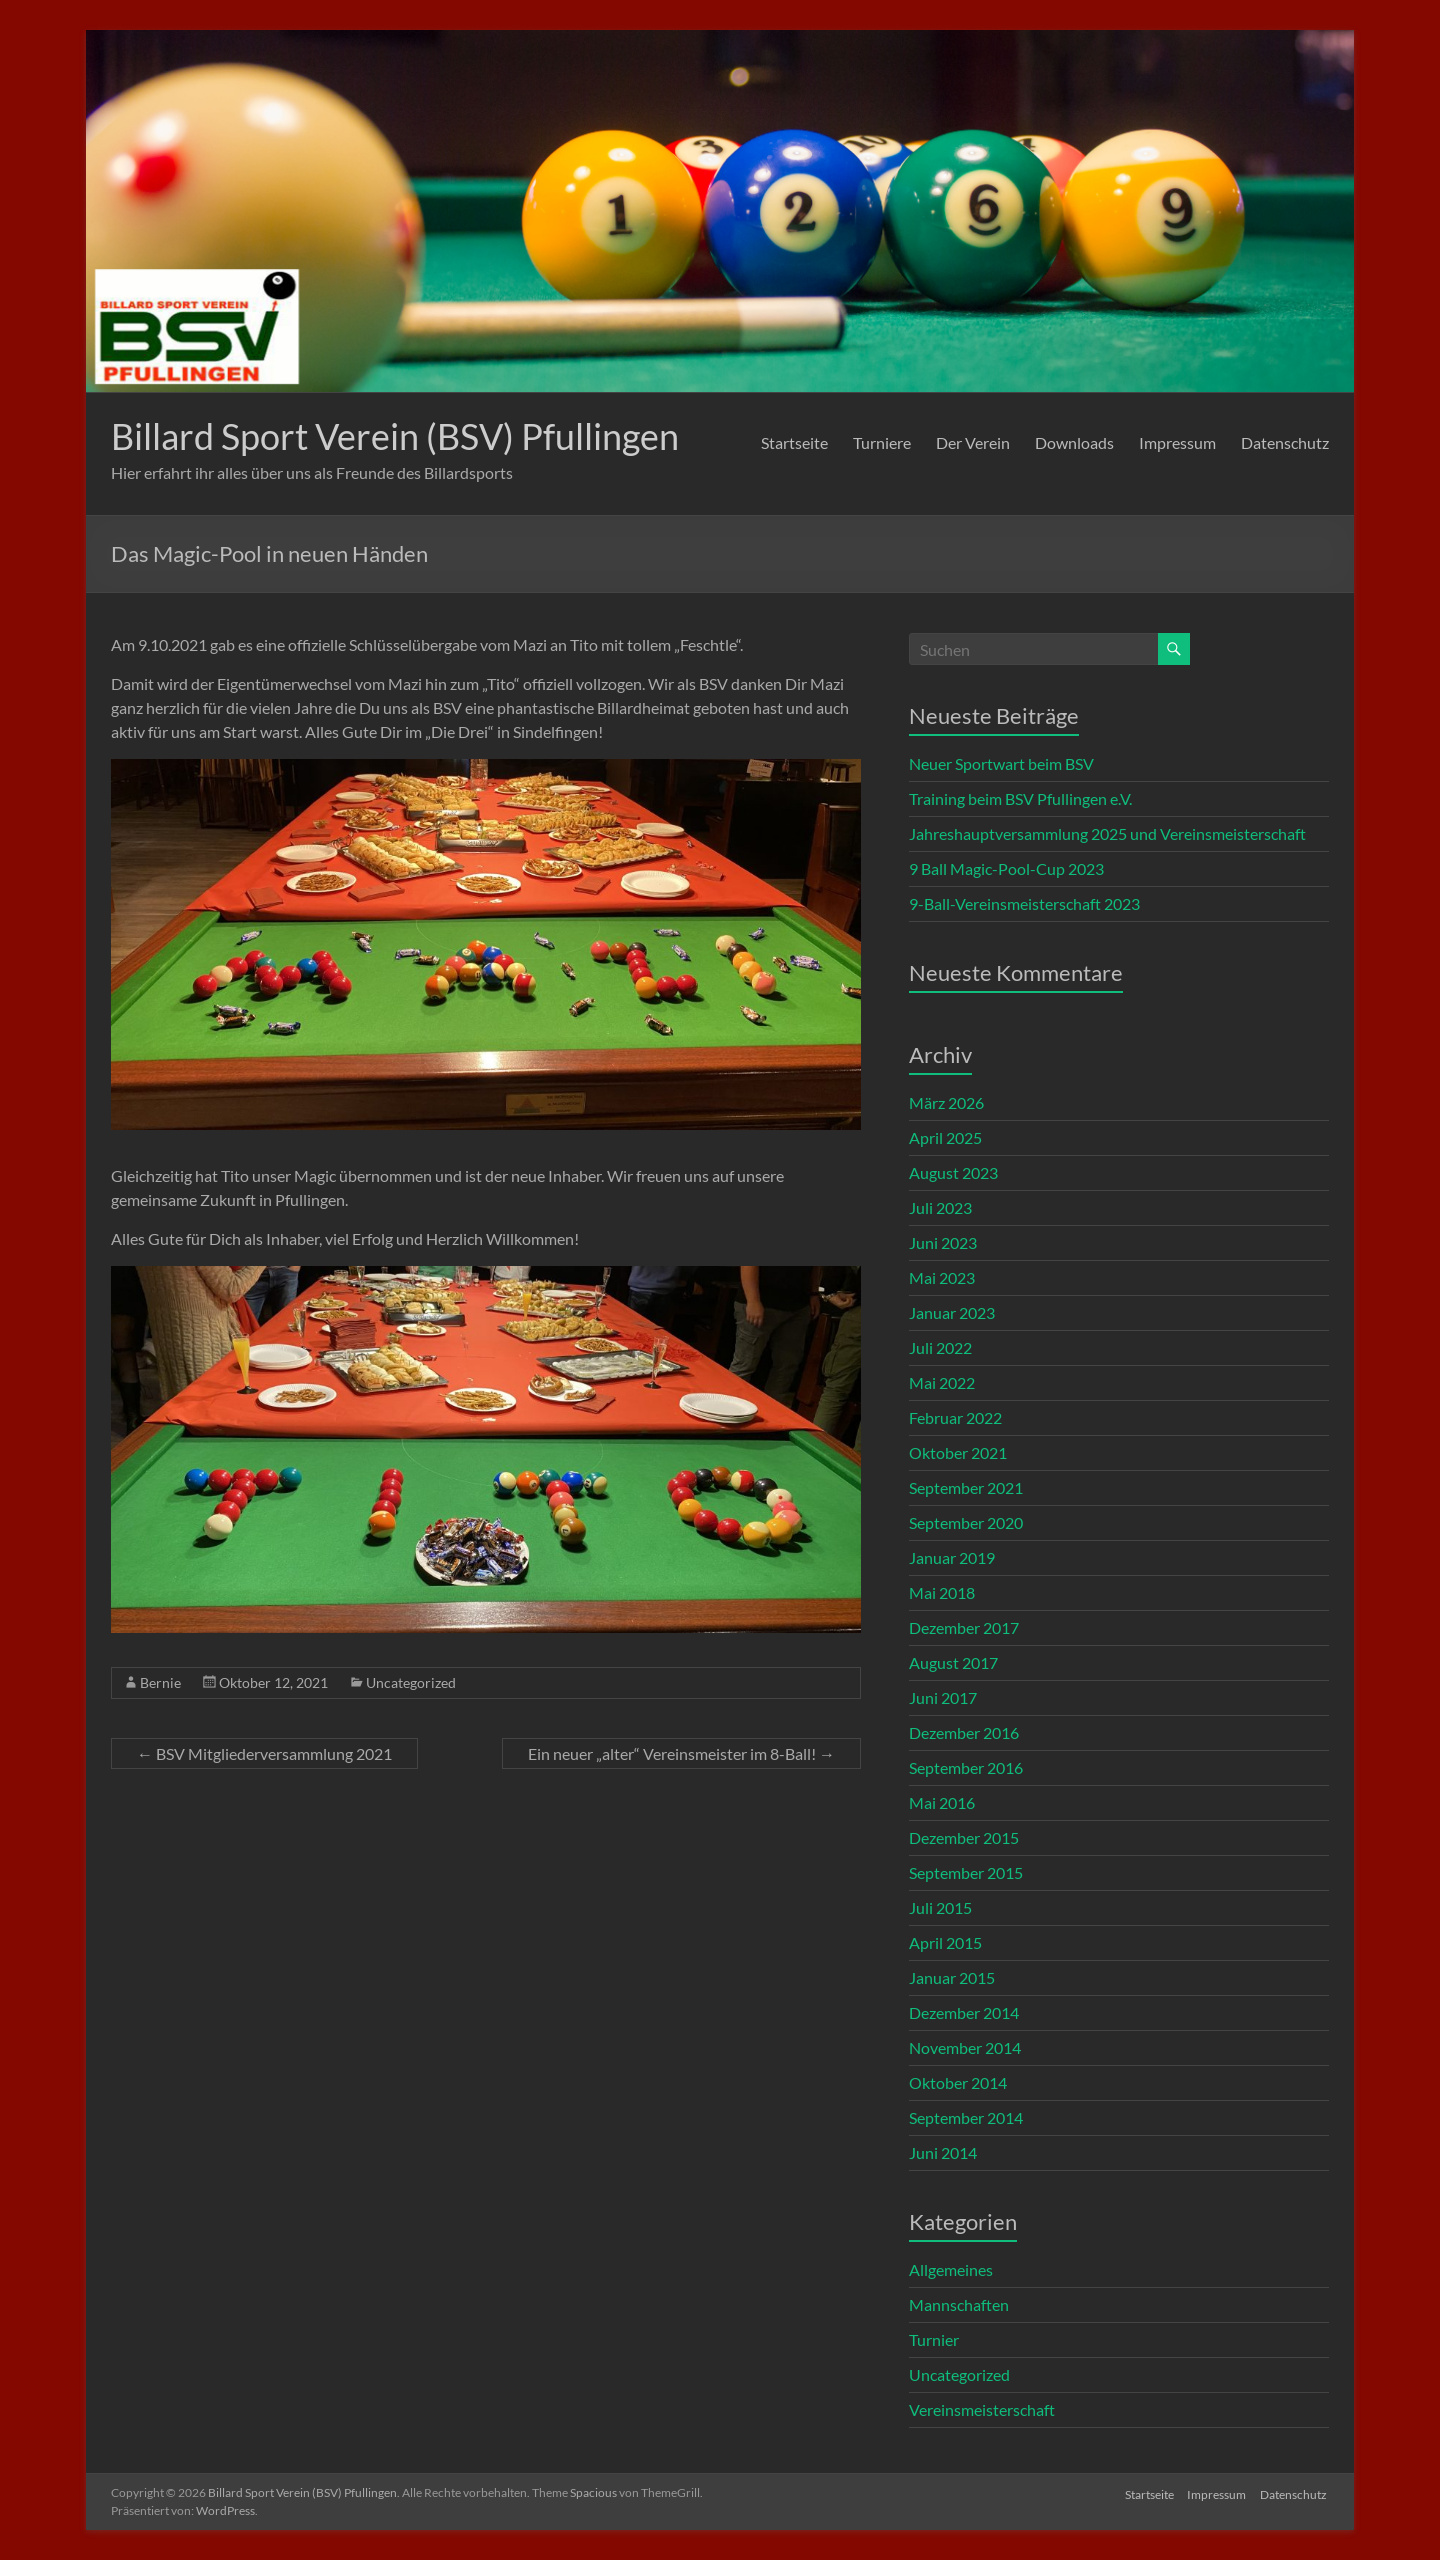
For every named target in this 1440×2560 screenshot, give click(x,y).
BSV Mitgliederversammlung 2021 (264, 1753)
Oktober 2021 (958, 1452)
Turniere (882, 442)
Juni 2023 (943, 1242)
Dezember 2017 (964, 1627)
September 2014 (966, 2117)
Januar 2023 (952, 1312)
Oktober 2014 (958, 2082)
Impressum (1177, 442)
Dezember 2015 (964, 1837)
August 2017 (953, 1662)
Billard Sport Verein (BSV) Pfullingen (395, 436)
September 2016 (966, 1767)
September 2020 (966, 1522)
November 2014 (965, 2047)
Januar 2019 (952, 1557)
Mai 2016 (942, 1802)
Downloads (1074, 442)
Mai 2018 (942, 1592)
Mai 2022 (942, 1382)
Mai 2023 (942, 1277)
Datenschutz (1285, 442)
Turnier (934, 2339)
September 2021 (966, 1487)
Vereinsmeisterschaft (982, 2409)
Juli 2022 (940, 1347)
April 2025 (945, 1137)
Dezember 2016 (964, 1732)
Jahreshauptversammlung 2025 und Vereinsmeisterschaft (1107, 833)
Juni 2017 (943, 1697)
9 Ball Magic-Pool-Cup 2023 (1006, 868)
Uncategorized (411, 1682)
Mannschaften (959, 2304)
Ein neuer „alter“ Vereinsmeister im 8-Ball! (681, 1753)
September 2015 (966, 1872)
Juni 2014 (943, 2152)
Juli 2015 (940, 1907)
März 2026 (946, 1102)
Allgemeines (951, 2269)
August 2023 (953, 1172)
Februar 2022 (955, 1417)
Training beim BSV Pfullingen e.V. (1020, 798)
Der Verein (973, 442)
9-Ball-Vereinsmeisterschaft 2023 (1024, 903)
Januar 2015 (952, 1977)
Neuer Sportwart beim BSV (1001, 763)
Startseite (794, 442)
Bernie (160, 1682)
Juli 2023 (940, 1207)
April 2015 (945, 1942)
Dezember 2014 (964, 2012)
